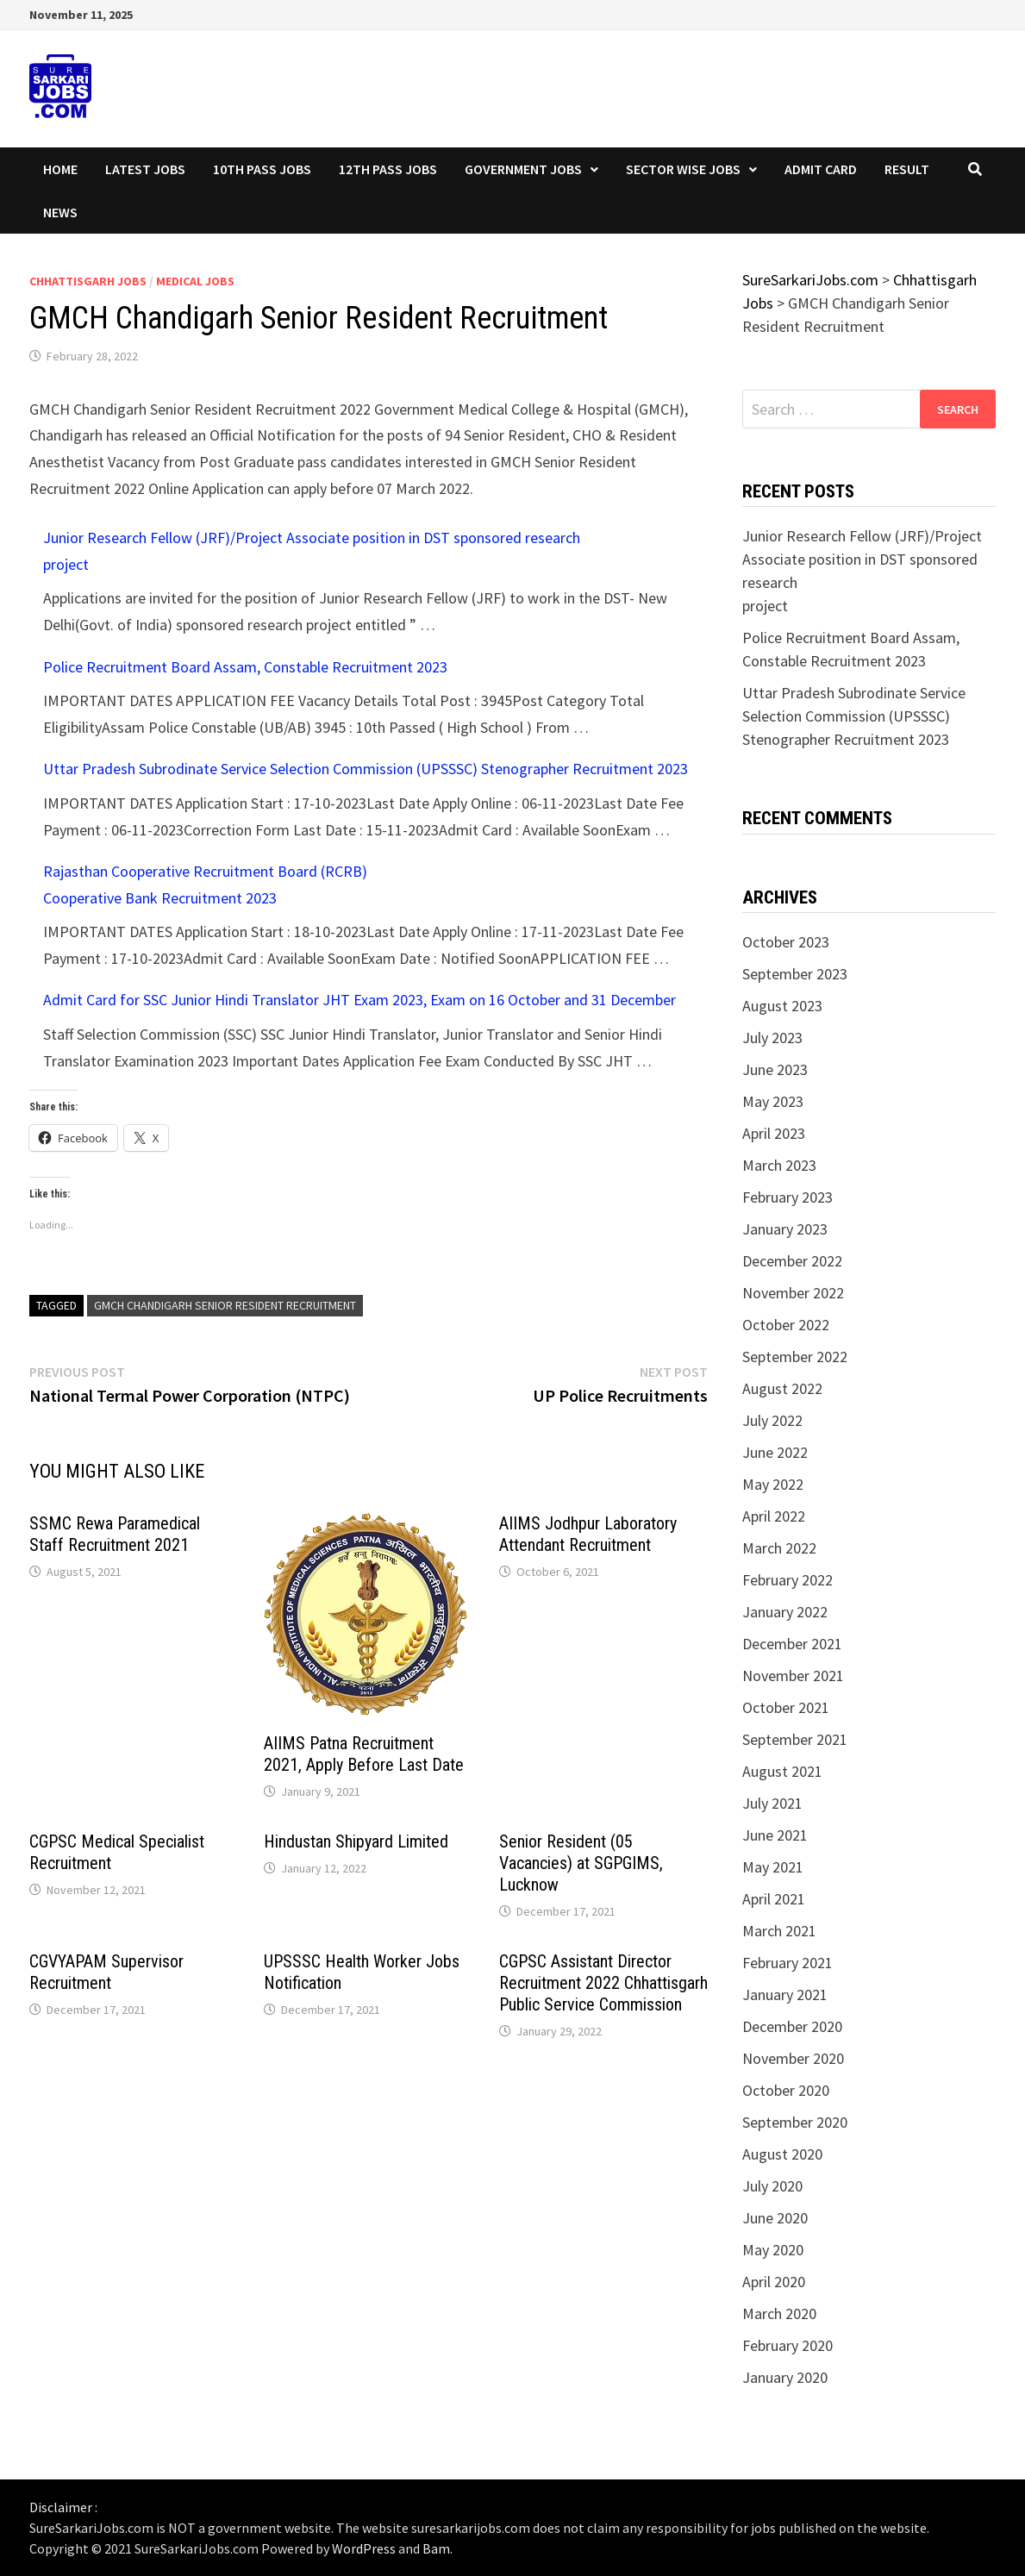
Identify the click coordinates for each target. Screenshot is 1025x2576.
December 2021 (792, 1644)
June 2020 (775, 2218)
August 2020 (782, 2154)
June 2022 (775, 1452)
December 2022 (792, 1261)
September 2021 (794, 1739)
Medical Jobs (195, 281)
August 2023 (782, 1006)
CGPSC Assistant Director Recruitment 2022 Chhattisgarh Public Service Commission (603, 1983)
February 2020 (787, 2345)
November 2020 (793, 2058)
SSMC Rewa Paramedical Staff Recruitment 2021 (114, 1534)
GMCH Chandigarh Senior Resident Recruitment (225, 1305)
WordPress (364, 2548)
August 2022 (782, 1388)
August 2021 (782, 1771)
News (60, 212)
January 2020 (785, 2377)
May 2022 (772, 1484)
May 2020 (772, 2250)
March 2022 (779, 1548)
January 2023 (785, 1229)
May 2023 (772, 1101)
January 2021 (785, 1994)
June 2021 (775, 1835)
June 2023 (775, 1069)
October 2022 (785, 1325)
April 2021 (773, 1899)
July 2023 (772, 1037)
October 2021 (785, 1707)
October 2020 (785, 2090)
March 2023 (779, 1165)
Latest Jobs (145, 169)
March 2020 (779, 2313)
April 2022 (773, 1516)
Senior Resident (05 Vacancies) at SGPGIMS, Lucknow (581, 1863)
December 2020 (792, 2026)
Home (60, 169)
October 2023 (785, 942)
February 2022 (787, 1580)
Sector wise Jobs (683, 169)
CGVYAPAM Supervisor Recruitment (106, 1972)
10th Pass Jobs (262, 169)
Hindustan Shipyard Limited (356, 1841)
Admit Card (820, 169)
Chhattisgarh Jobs (88, 281)
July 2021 (772, 1803)
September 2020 (794, 2122)
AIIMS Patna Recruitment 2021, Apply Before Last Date (364, 1754)
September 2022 (794, 1356)
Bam (436, 2548)
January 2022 (785, 1612)
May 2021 (772, 1867)
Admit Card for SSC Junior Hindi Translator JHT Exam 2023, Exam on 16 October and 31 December (359, 1000)
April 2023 (773, 1133)
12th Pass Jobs (388, 169)
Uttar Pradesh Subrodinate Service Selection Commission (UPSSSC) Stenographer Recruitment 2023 (365, 768)
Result (906, 169)
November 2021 (793, 1675)
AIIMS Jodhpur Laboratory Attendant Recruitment (588, 1534)
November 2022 (793, 1293)
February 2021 (787, 1963)
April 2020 (773, 2282)
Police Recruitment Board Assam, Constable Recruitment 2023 (245, 667)
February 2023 (787, 1197)
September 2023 (794, 974)
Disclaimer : (63, 2507)
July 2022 (772, 1420)
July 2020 (772, 2186)
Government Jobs (523, 169)
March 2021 (779, 1931)
